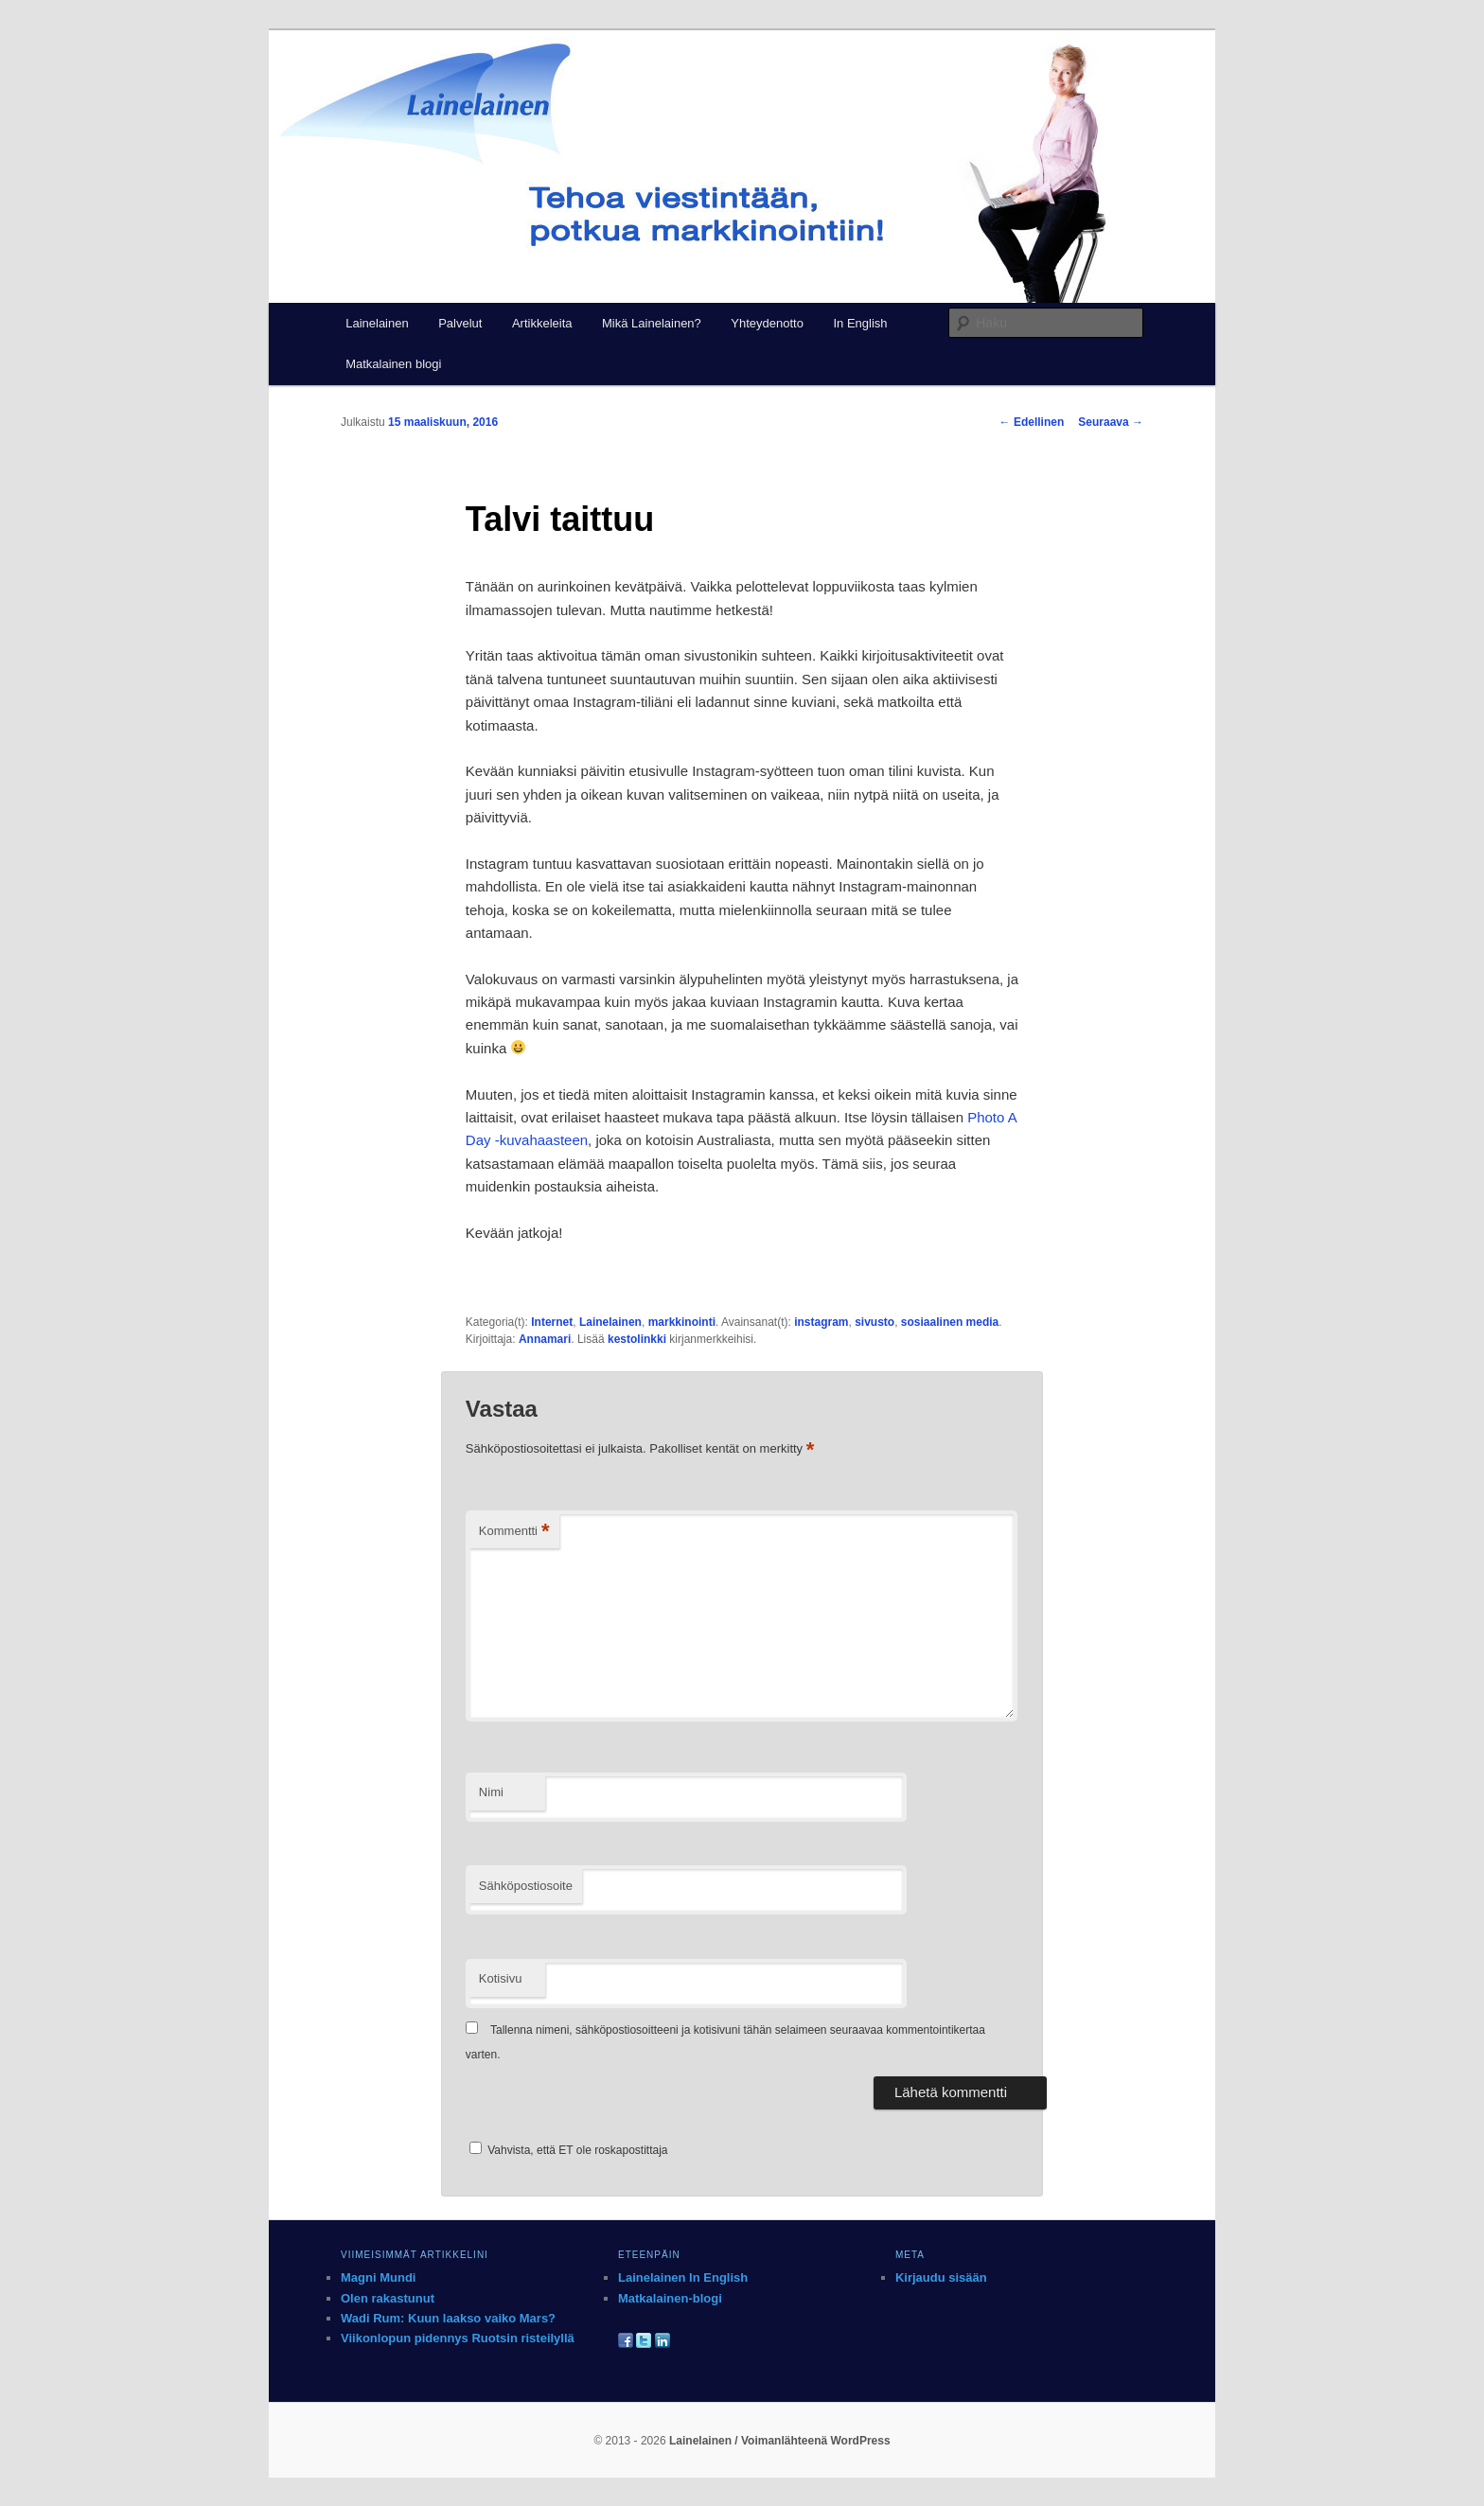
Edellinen (1032, 422)
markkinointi (682, 1322)
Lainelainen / (705, 2440)
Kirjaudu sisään (941, 2277)
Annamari (545, 1339)
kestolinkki (637, 1339)
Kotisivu (500, 1978)
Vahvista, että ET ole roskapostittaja (568, 2150)
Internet (552, 1322)
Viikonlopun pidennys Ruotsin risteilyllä (457, 2338)
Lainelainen (377, 323)
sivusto (874, 1322)
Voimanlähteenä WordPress (816, 2440)
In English (860, 323)
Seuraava (1110, 422)
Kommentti (514, 1531)
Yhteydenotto (767, 323)
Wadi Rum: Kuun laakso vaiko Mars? (448, 2318)
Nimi (491, 1792)
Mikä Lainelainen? (651, 323)
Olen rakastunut (387, 2298)
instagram (821, 1322)
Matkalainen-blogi (670, 2298)
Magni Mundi (378, 2277)
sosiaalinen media (949, 1322)
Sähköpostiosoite (526, 1886)
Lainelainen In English (683, 2277)
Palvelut (460, 323)
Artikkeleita (542, 323)
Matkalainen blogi (393, 364)
